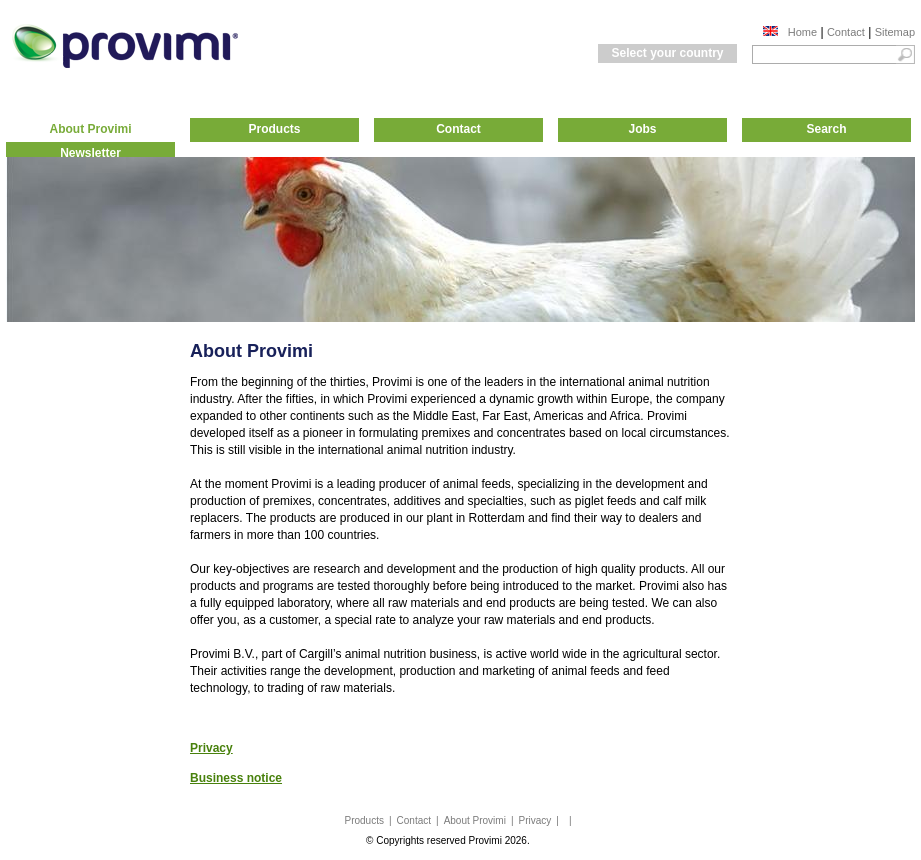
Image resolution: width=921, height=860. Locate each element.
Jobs (642, 129)
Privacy (535, 820)
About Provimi (90, 129)
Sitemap (895, 32)
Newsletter (90, 153)
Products (274, 129)
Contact (846, 32)
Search (826, 129)
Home (802, 32)
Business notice (236, 778)
